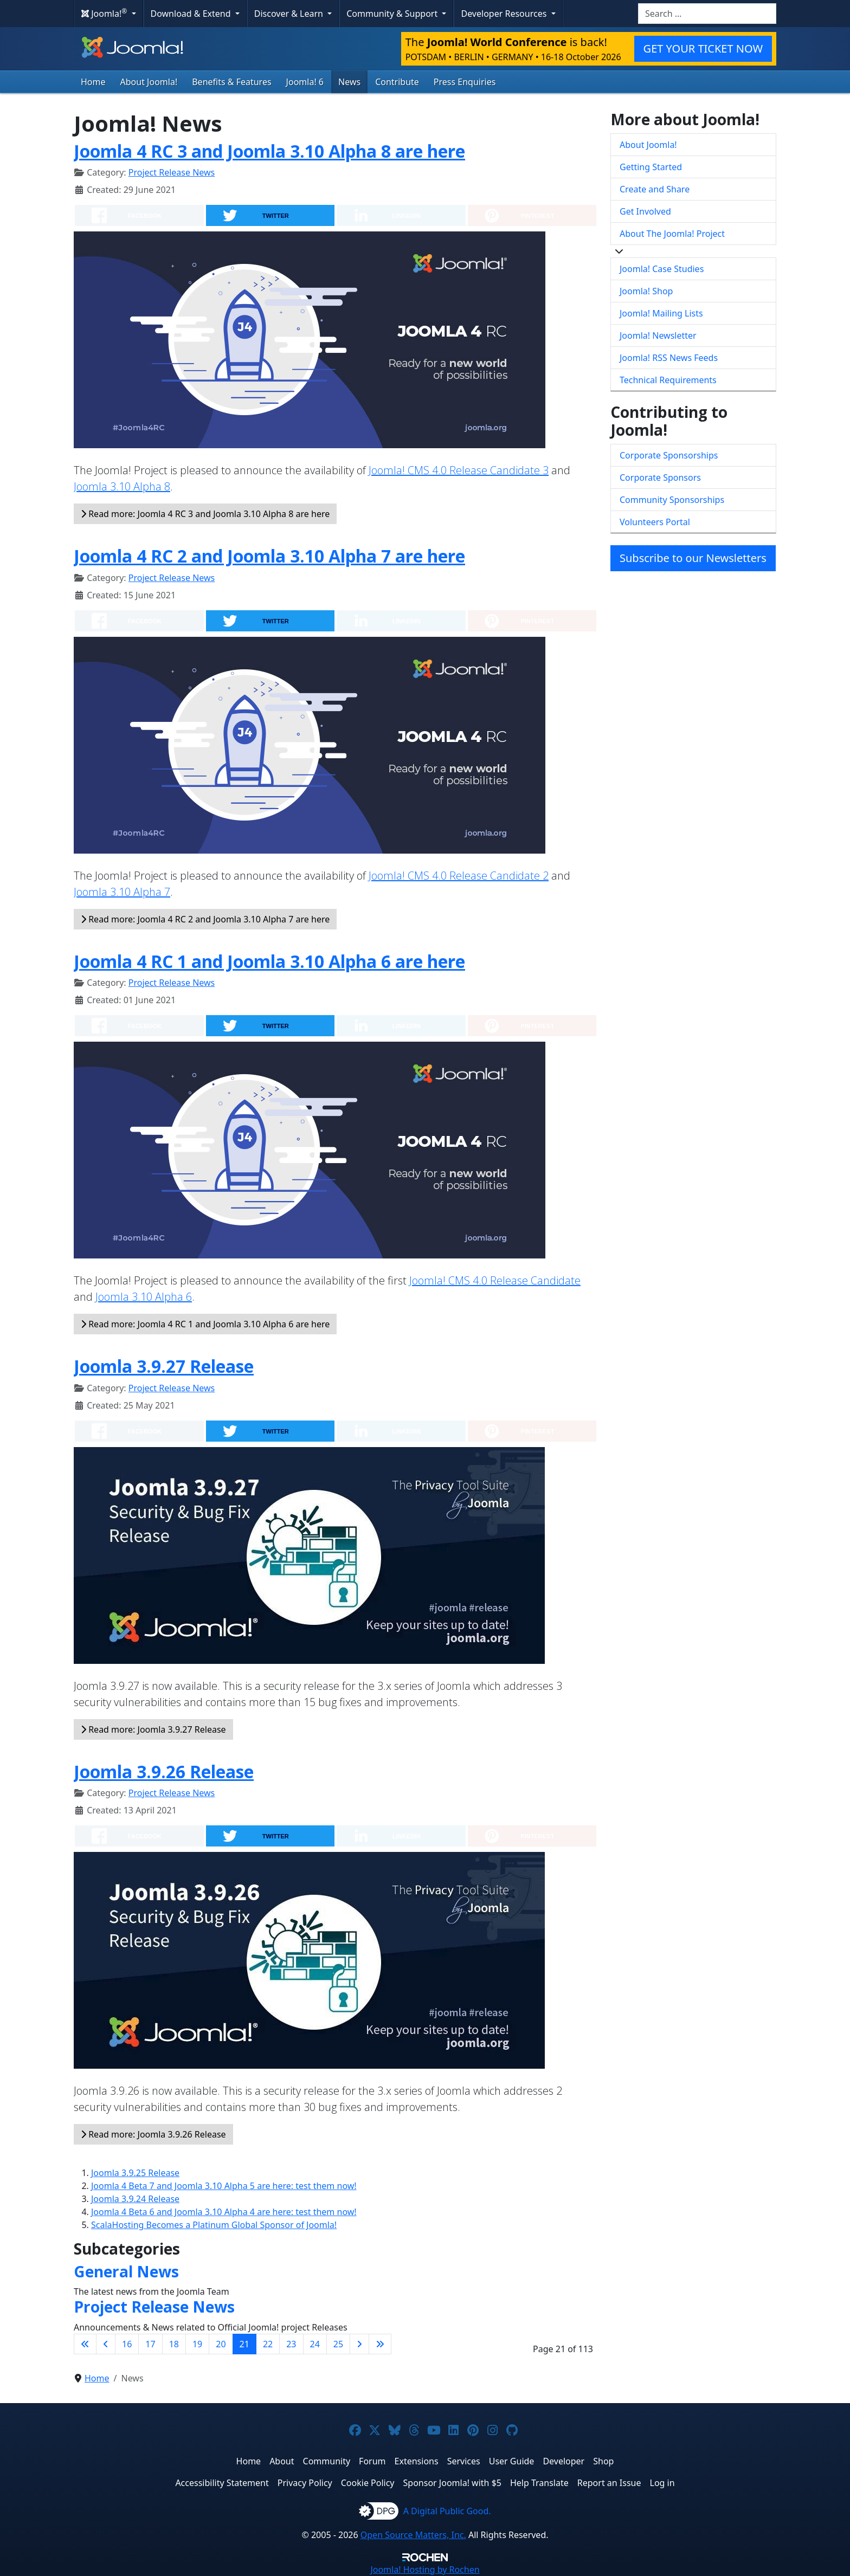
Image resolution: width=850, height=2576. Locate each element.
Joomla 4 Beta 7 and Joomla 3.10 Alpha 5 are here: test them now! (224, 2186)
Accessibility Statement (221, 2483)
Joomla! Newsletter (658, 335)
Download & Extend (192, 14)
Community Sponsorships (672, 500)
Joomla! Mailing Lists (661, 313)
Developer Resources (505, 14)
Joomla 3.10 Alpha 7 (122, 892)
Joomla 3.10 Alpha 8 (122, 486)
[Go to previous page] (105, 2344)
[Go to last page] (380, 2344)
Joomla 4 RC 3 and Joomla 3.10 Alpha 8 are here (269, 151)
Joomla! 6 (305, 82)
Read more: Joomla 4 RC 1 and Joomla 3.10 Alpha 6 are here (205, 1324)
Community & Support (393, 14)
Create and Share (655, 189)
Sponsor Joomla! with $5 (452, 2483)
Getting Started (651, 167)
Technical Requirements (668, 380)
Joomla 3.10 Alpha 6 (143, 1296)
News (349, 82)
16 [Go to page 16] (127, 2344)
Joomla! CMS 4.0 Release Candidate (495, 1280)
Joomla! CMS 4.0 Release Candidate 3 (459, 470)
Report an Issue (609, 2483)
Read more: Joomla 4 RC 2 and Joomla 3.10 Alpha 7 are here (205, 919)
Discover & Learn (289, 14)
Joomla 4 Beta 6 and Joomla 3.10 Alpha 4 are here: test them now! (224, 2212)
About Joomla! (149, 82)
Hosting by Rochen (424, 2569)
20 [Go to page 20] (221, 2344)
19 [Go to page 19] (197, 2344)
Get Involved (645, 211)
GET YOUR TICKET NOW (703, 48)
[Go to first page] (85, 2344)
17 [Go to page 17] (150, 2344)
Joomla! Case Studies (662, 269)
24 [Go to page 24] (315, 2344)
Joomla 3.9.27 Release (164, 1366)
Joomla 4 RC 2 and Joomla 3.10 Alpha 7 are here (269, 555)
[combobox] (707, 13)
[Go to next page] (359, 2344)
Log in (662, 2483)
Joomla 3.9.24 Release (135, 2199)
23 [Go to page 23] (291, 2344)
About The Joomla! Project (672, 234)
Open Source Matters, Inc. (413, 2535)
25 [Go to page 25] (338, 2344)
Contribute (397, 82)
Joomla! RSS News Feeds (669, 358)
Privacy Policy (305, 2483)
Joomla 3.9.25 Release (135, 2173)
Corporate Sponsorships (669, 455)
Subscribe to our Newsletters (693, 558)
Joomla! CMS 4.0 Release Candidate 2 (459, 875)
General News (126, 2271)
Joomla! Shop (646, 291)
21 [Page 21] (244, 2344)
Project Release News (171, 172)
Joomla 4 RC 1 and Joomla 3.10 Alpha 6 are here (269, 961)
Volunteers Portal (655, 522)
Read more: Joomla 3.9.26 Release (153, 2134)
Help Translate (539, 2483)
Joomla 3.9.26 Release (164, 1771)
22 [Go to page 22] (268, 2344)
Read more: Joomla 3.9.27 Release (153, 1729)
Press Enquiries (465, 82)
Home (93, 82)
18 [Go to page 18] (174, 2344)
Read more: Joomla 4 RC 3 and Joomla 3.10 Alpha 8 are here (205, 514)
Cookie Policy (368, 2483)
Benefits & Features (231, 82)
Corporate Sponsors (660, 477)
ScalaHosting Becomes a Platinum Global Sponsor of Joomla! (214, 2225)
